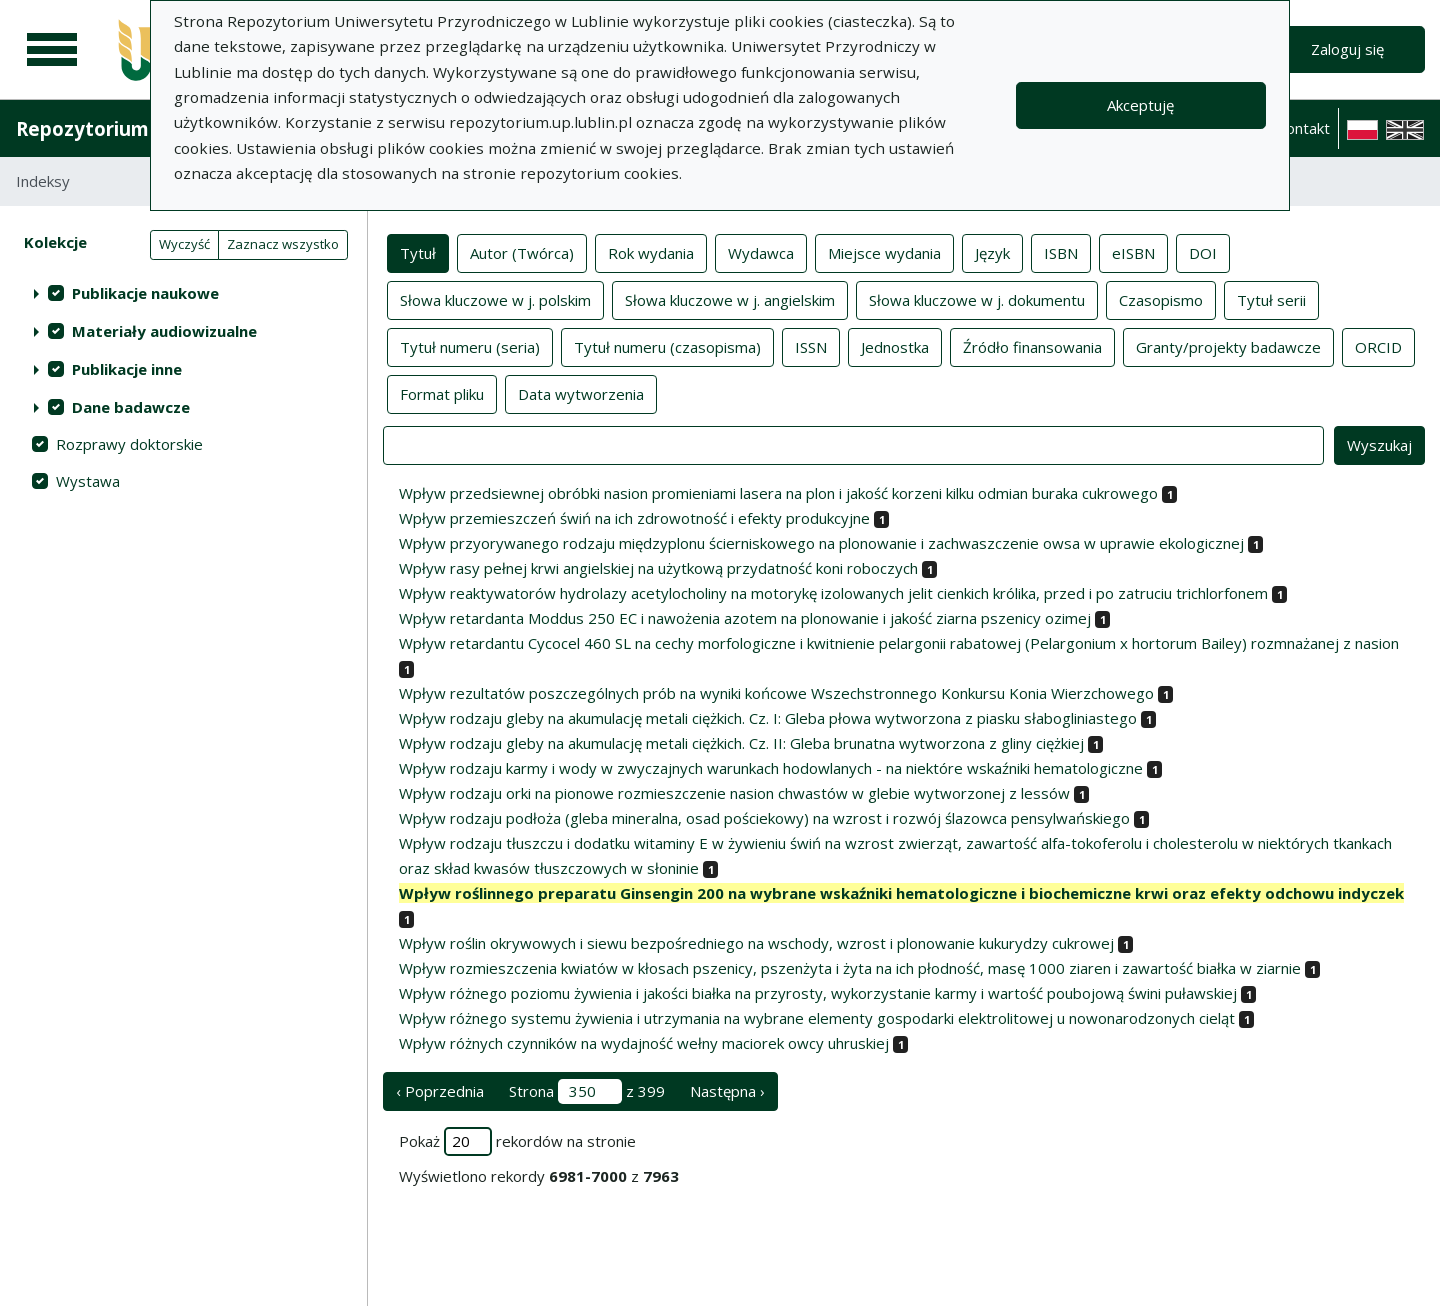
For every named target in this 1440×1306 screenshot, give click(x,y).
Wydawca (761, 252)
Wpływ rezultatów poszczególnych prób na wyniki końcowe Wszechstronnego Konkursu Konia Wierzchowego (776, 693)
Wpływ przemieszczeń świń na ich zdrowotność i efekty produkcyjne (634, 518)
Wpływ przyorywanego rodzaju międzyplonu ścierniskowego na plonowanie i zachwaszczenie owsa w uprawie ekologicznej (821, 543)
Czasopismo (1161, 299)
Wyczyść (184, 244)
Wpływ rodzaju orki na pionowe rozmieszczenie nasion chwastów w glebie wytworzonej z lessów (734, 793)
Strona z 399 (587, 1091)
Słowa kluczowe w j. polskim (495, 299)
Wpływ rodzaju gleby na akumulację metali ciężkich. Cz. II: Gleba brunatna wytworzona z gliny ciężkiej (741, 743)
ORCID (1378, 346)
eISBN (1133, 252)
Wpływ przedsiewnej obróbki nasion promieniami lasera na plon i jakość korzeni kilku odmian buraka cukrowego (778, 493)
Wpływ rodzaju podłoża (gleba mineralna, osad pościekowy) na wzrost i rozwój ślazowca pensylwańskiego (764, 818)
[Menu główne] (52, 50)
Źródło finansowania (1032, 346)
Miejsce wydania (884, 252)
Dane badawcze (131, 407)
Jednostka (895, 346)
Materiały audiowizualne (164, 331)
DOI (1203, 252)
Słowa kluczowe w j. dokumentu (977, 299)
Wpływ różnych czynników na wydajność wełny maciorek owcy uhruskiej (644, 1043)
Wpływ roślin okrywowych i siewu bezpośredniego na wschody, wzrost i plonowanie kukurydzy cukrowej (756, 943)
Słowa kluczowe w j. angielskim (730, 299)
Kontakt (1303, 128)
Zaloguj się (1347, 49)
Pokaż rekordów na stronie (517, 1141)
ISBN (1061, 252)
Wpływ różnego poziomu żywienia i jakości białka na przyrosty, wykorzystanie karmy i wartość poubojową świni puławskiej (818, 993)
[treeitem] (183, 293)
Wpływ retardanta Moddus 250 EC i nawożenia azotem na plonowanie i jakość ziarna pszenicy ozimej (745, 618)
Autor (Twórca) (522, 252)
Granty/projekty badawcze (1228, 346)
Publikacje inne (127, 369)
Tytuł (418, 252)
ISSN (811, 346)
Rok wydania (651, 252)
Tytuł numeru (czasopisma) (667, 346)
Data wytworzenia (581, 393)
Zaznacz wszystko (283, 244)
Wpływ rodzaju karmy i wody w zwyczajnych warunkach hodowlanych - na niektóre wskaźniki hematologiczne (771, 768)
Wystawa (88, 481)
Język (992, 252)
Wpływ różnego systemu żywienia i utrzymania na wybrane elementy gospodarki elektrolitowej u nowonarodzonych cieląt (817, 1018)
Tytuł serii (1271, 299)
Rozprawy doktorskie (129, 444)
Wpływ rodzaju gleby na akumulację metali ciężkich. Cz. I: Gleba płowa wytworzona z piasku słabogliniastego (768, 718)
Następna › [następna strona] (727, 1091)
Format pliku (442, 393)
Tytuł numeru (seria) (470, 346)
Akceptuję (1140, 105)
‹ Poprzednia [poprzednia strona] (440, 1091)
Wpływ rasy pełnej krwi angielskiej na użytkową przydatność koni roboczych (658, 568)
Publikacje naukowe (145, 293)
